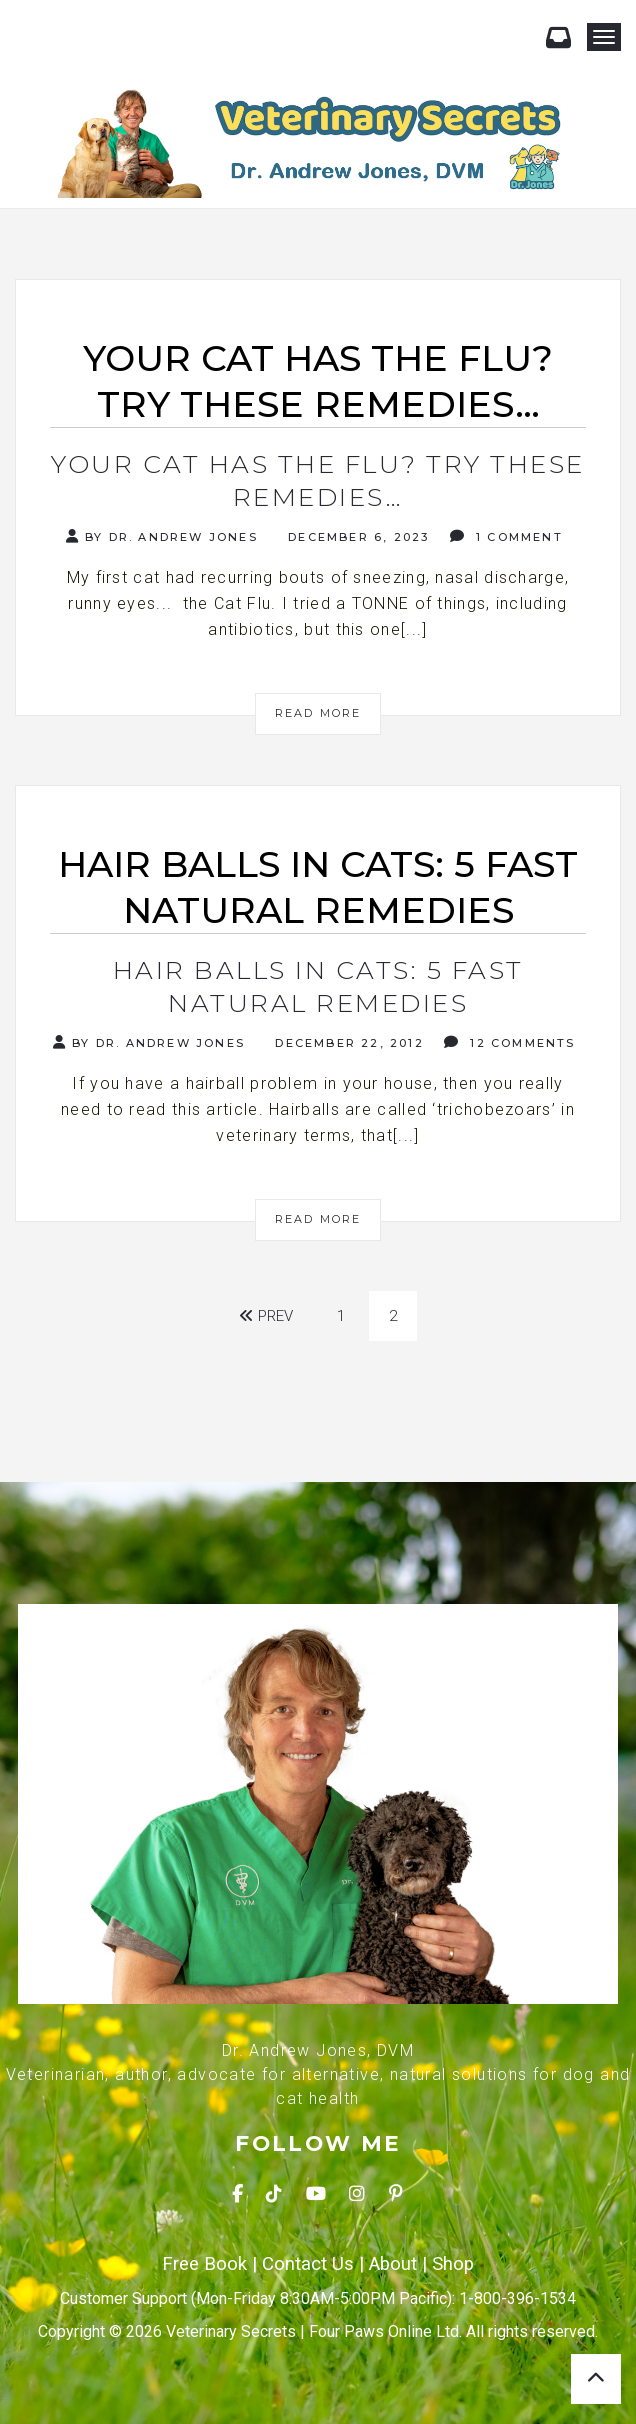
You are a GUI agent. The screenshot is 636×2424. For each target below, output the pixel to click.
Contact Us (308, 2264)
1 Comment (506, 536)
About (393, 2264)
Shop (453, 2264)
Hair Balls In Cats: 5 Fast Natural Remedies (318, 986)
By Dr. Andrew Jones (162, 536)
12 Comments (510, 1042)
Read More (318, 713)
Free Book (204, 2264)
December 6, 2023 (356, 537)
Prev (266, 1316)
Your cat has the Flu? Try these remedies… (318, 480)
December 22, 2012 (347, 1043)
